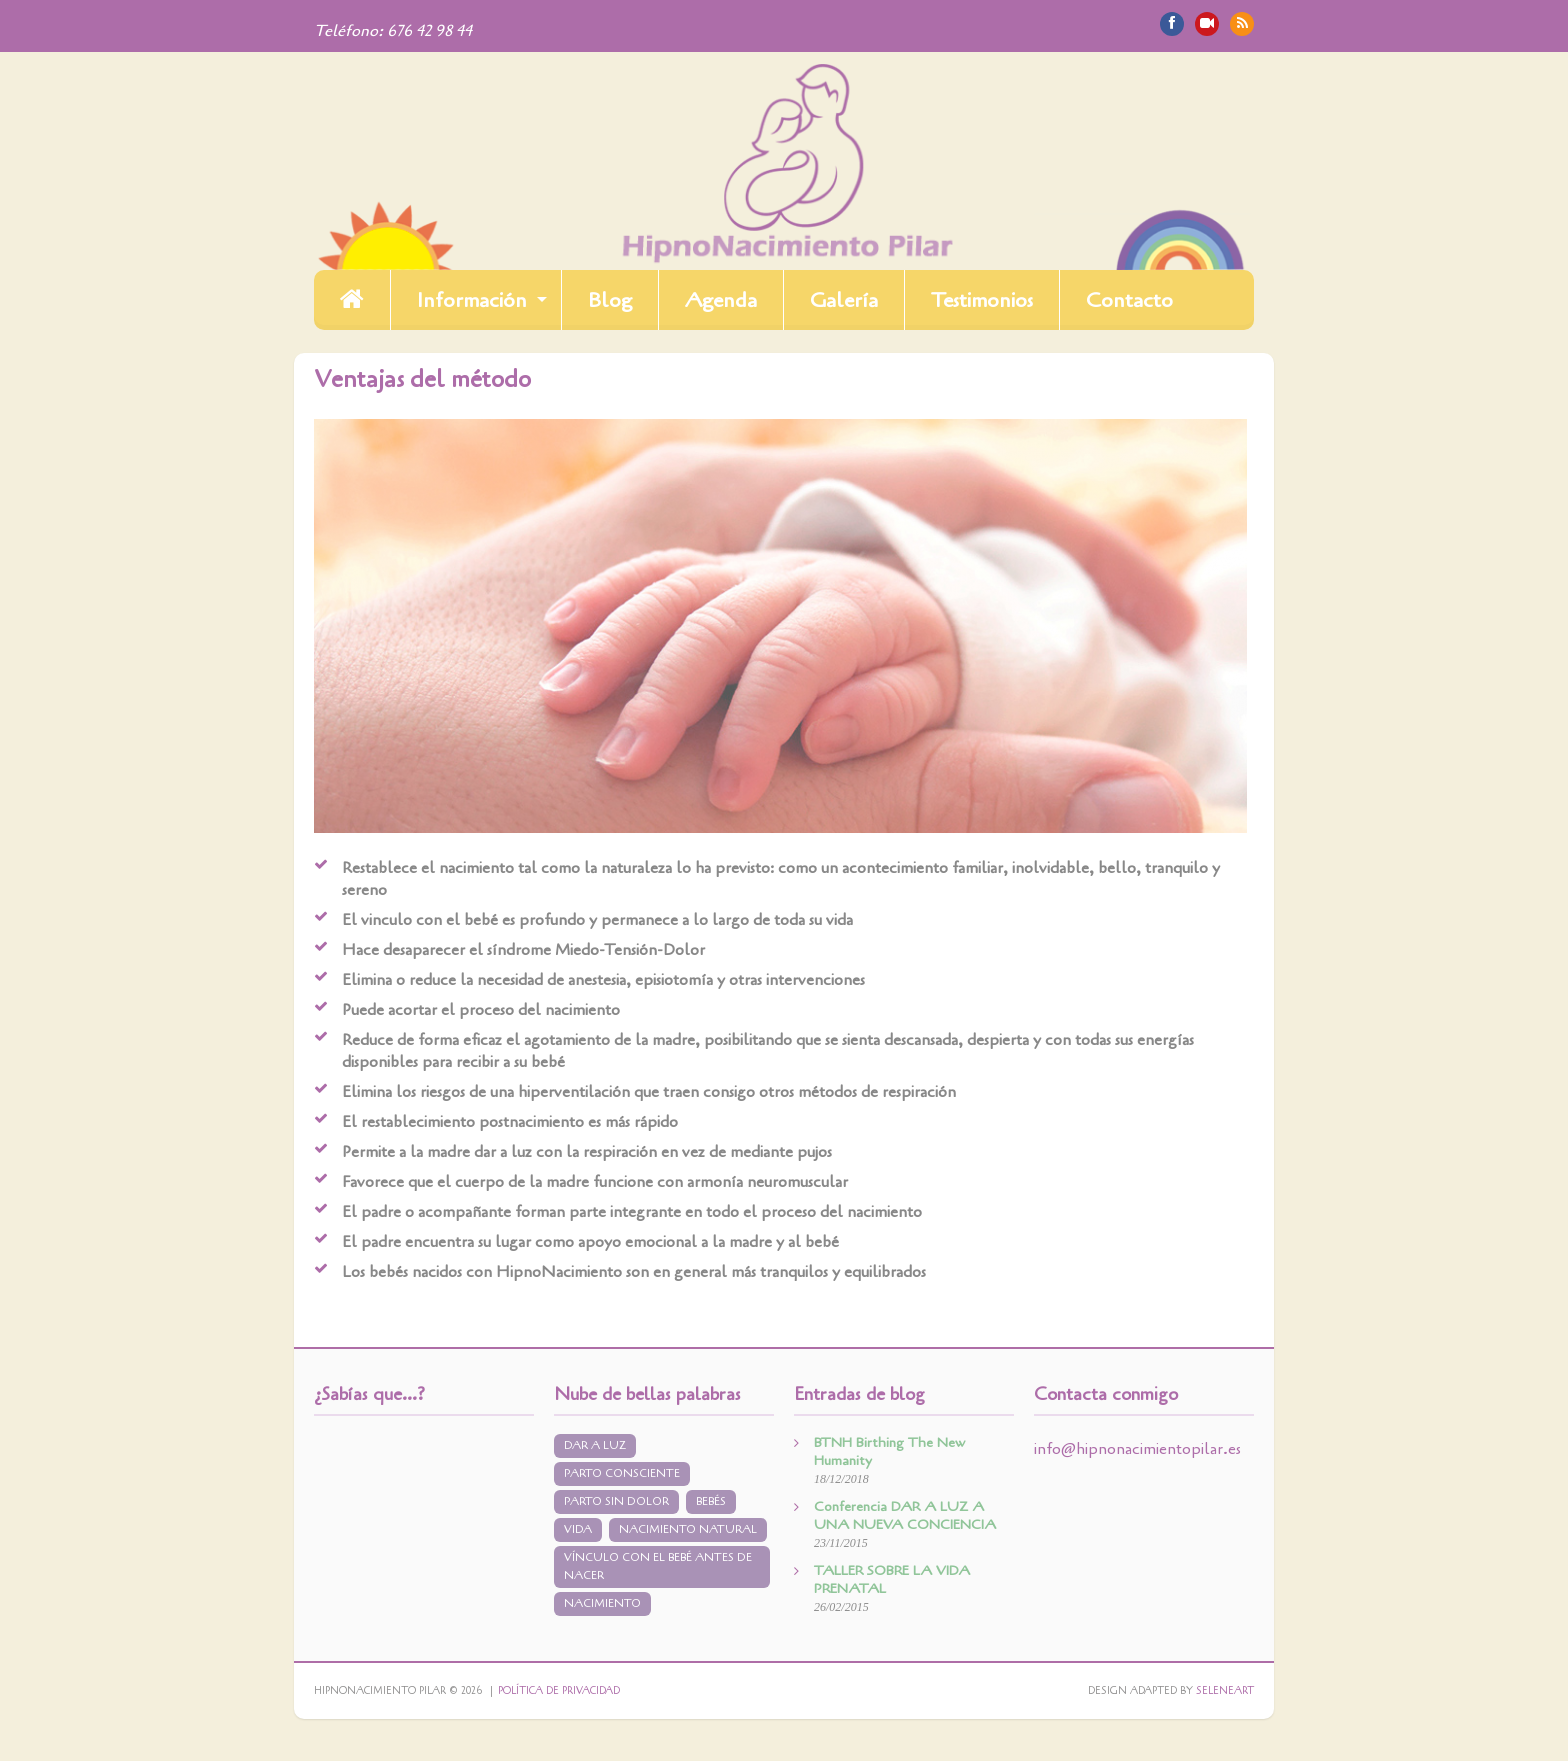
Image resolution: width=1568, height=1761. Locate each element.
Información (472, 300)
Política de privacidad (559, 1691)
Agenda (721, 300)
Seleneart (1225, 1691)
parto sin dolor (616, 1501)
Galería (844, 300)
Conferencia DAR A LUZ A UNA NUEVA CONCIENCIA (905, 1515)
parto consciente (622, 1473)
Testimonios (982, 300)
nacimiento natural (688, 1529)
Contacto (1129, 300)
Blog (610, 300)
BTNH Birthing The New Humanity (889, 1451)
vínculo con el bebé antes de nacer (658, 1566)
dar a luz (595, 1445)
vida (578, 1529)
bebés (711, 1501)
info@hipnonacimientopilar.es (1137, 1449)
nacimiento (602, 1603)
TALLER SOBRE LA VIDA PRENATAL (892, 1579)
